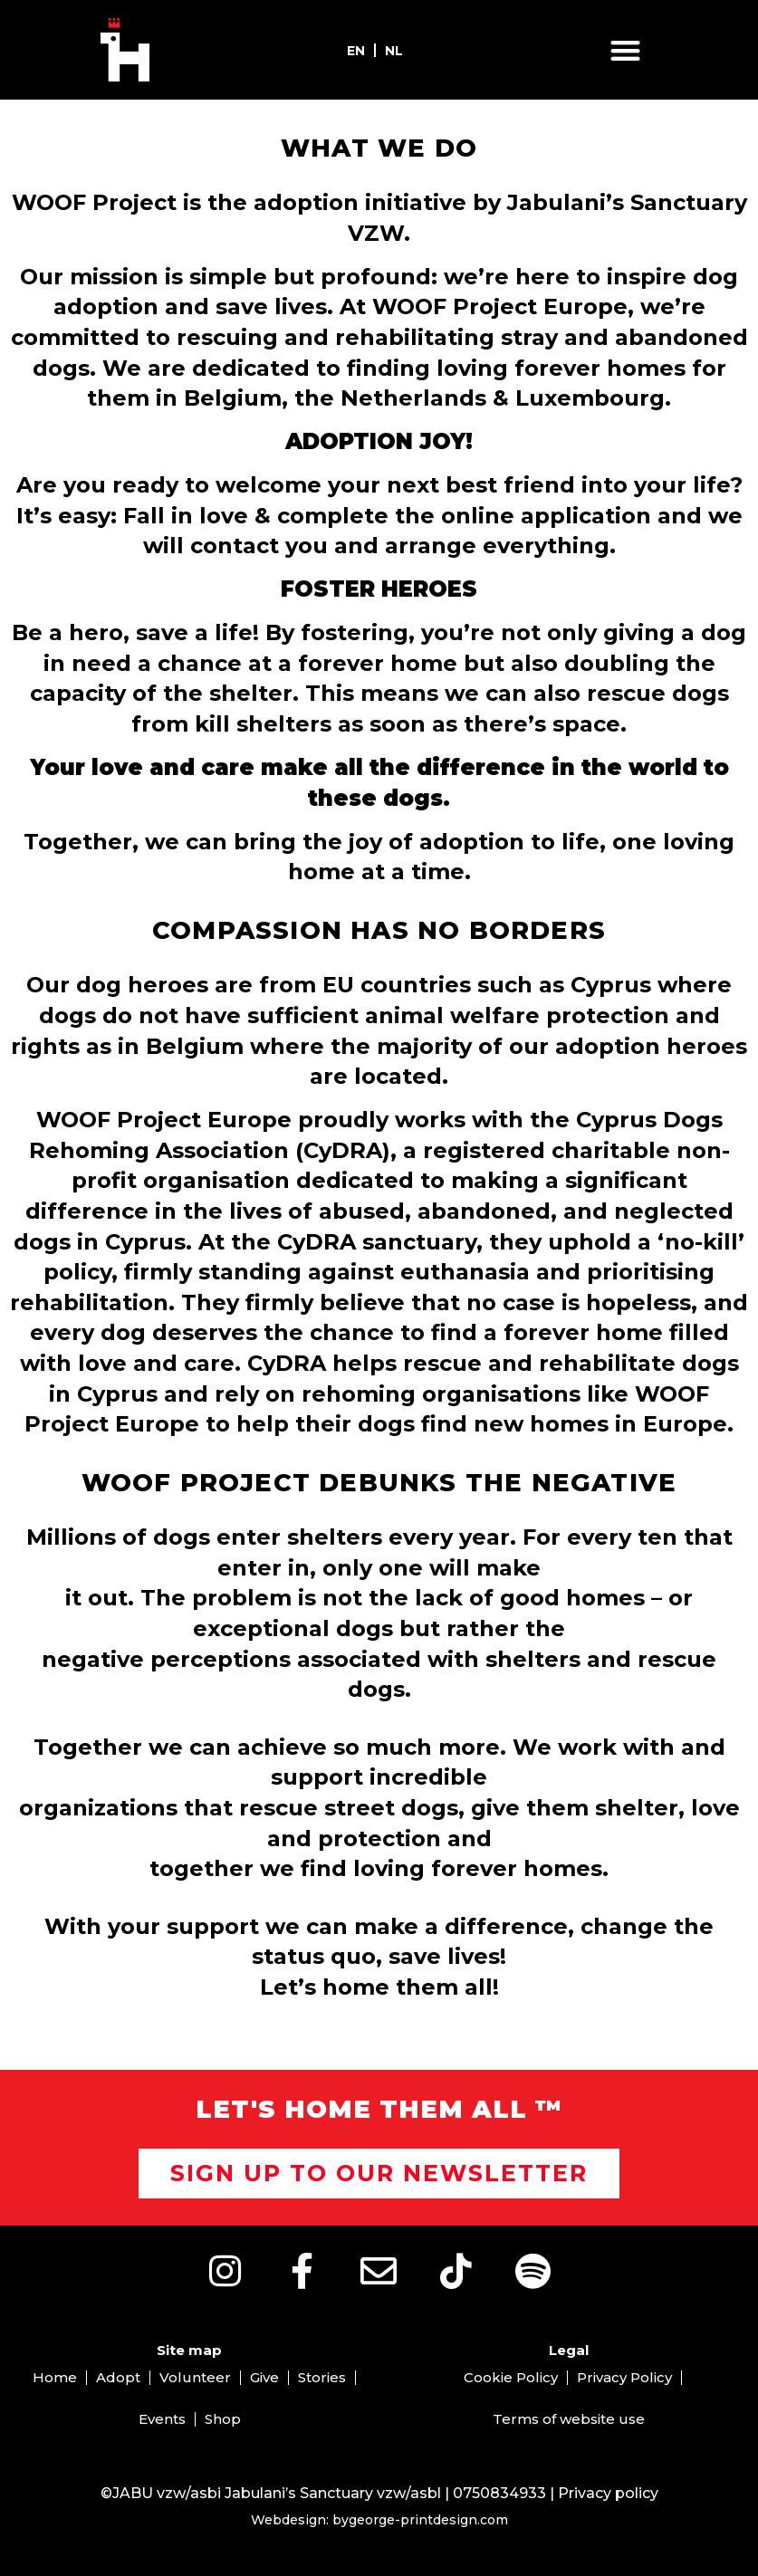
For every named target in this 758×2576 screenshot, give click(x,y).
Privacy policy (608, 2493)
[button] (625, 50)
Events (162, 2419)
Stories (322, 2377)
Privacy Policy (624, 2377)
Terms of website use (569, 2419)
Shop (223, 2419)
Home (55, 2377)
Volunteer (195, 2377)
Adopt (118, 2377)
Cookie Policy (511, 2377)
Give (264, 2377)
